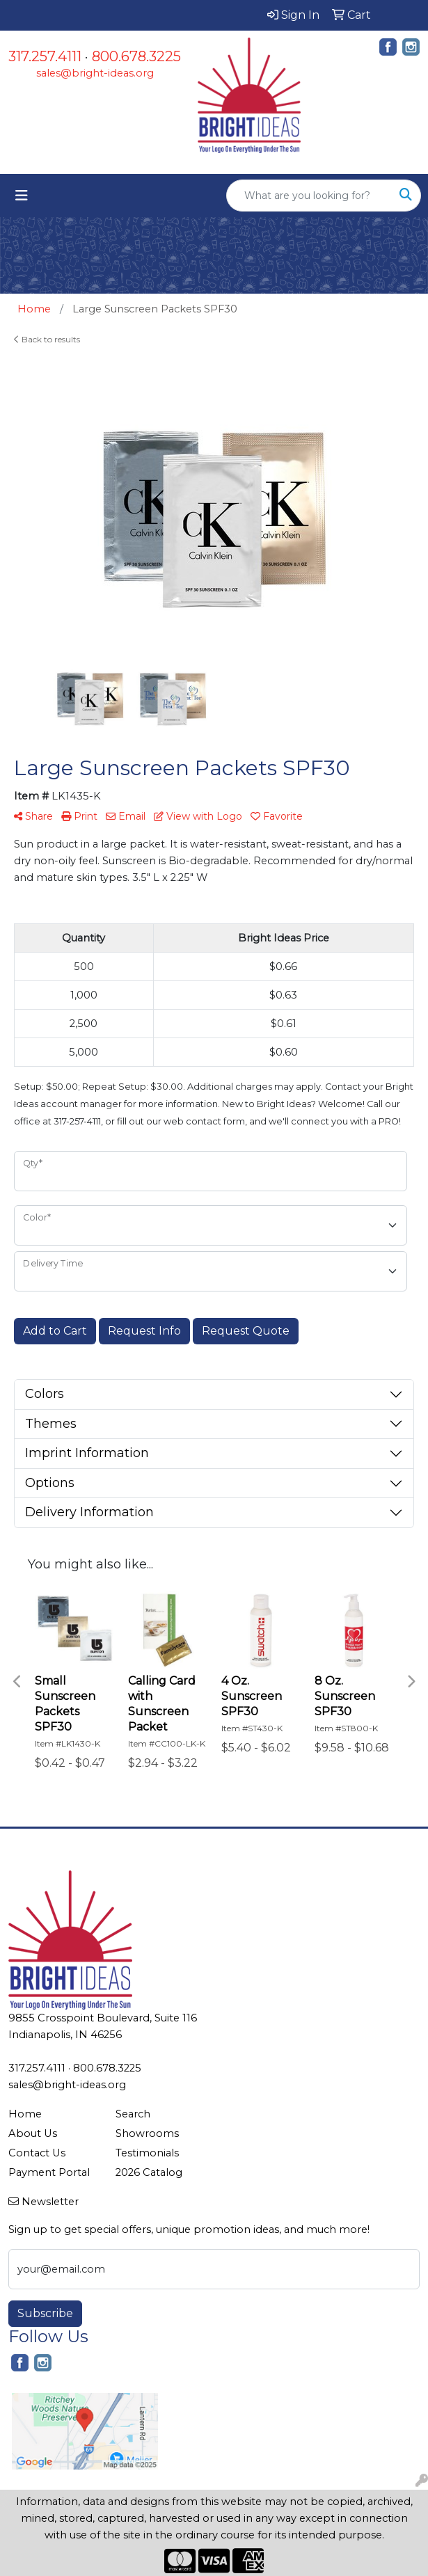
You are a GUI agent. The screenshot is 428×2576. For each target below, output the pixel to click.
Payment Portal (49, 2172)
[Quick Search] (309, 196)
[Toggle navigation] (21, 195)
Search (133, 2114)
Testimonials (147, 2153)
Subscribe (45, 2313)
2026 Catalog (149, 2172)
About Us (32, 2133)
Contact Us (36, 2153)
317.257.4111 (44, 56)
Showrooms (147, 2133)
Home (25, 2114)
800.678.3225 (136, 56)
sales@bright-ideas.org (95, 73)
